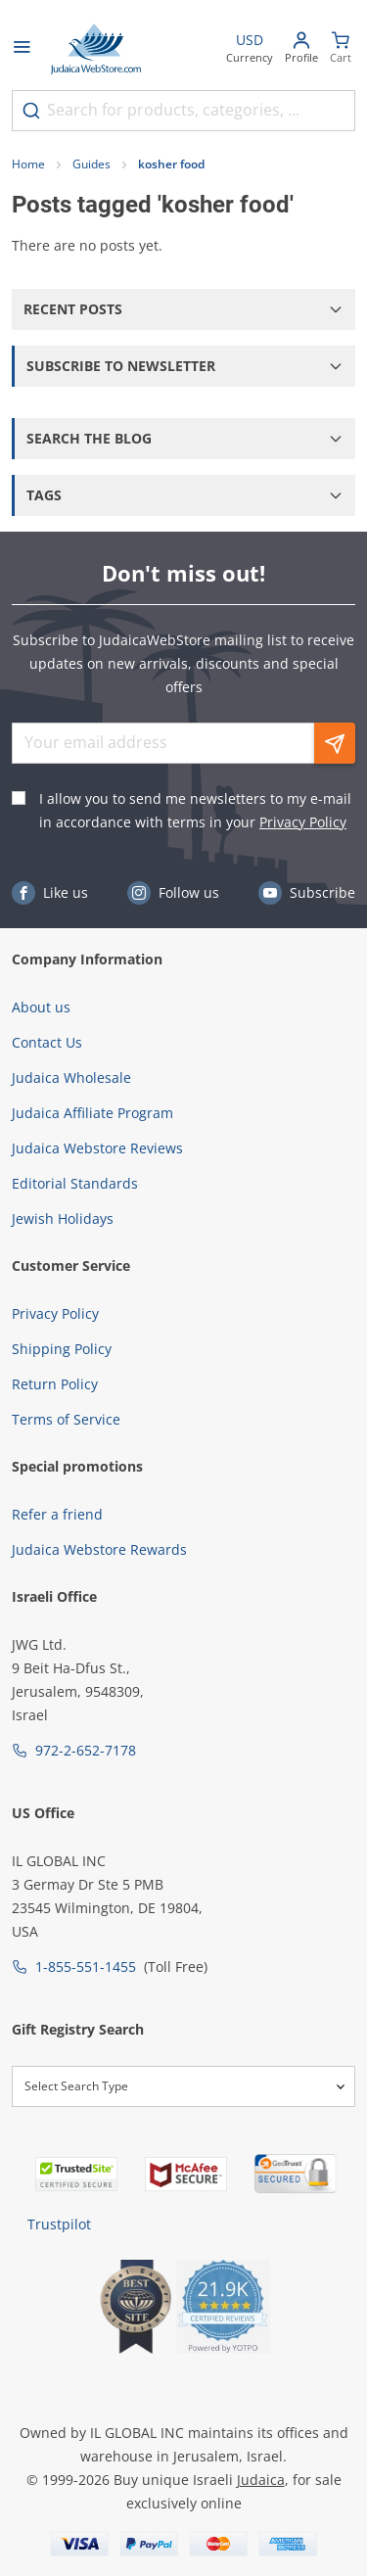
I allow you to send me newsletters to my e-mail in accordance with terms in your (195, 810)
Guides (91, 164)
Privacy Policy (302, 822)
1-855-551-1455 (85, 1966)
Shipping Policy (62, 1348)
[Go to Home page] (96, 48)
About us (41, 1007)
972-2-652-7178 (85, 1750)
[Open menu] (21, 49)
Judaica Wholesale (71, 1077)
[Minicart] (340, 49)
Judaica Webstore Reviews (97, 1148)
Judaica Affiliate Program (92, 1112)
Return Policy (55, 1384)
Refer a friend (57, 1514)
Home (28, 164)
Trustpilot (59, 2224)
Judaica (261, 2479)
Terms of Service (66, 1419)
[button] (183, 309)
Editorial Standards (75, 1183)
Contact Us (47, 1042)
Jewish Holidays (63, 1218)
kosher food (171, 164)
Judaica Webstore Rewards (99, 1549)
